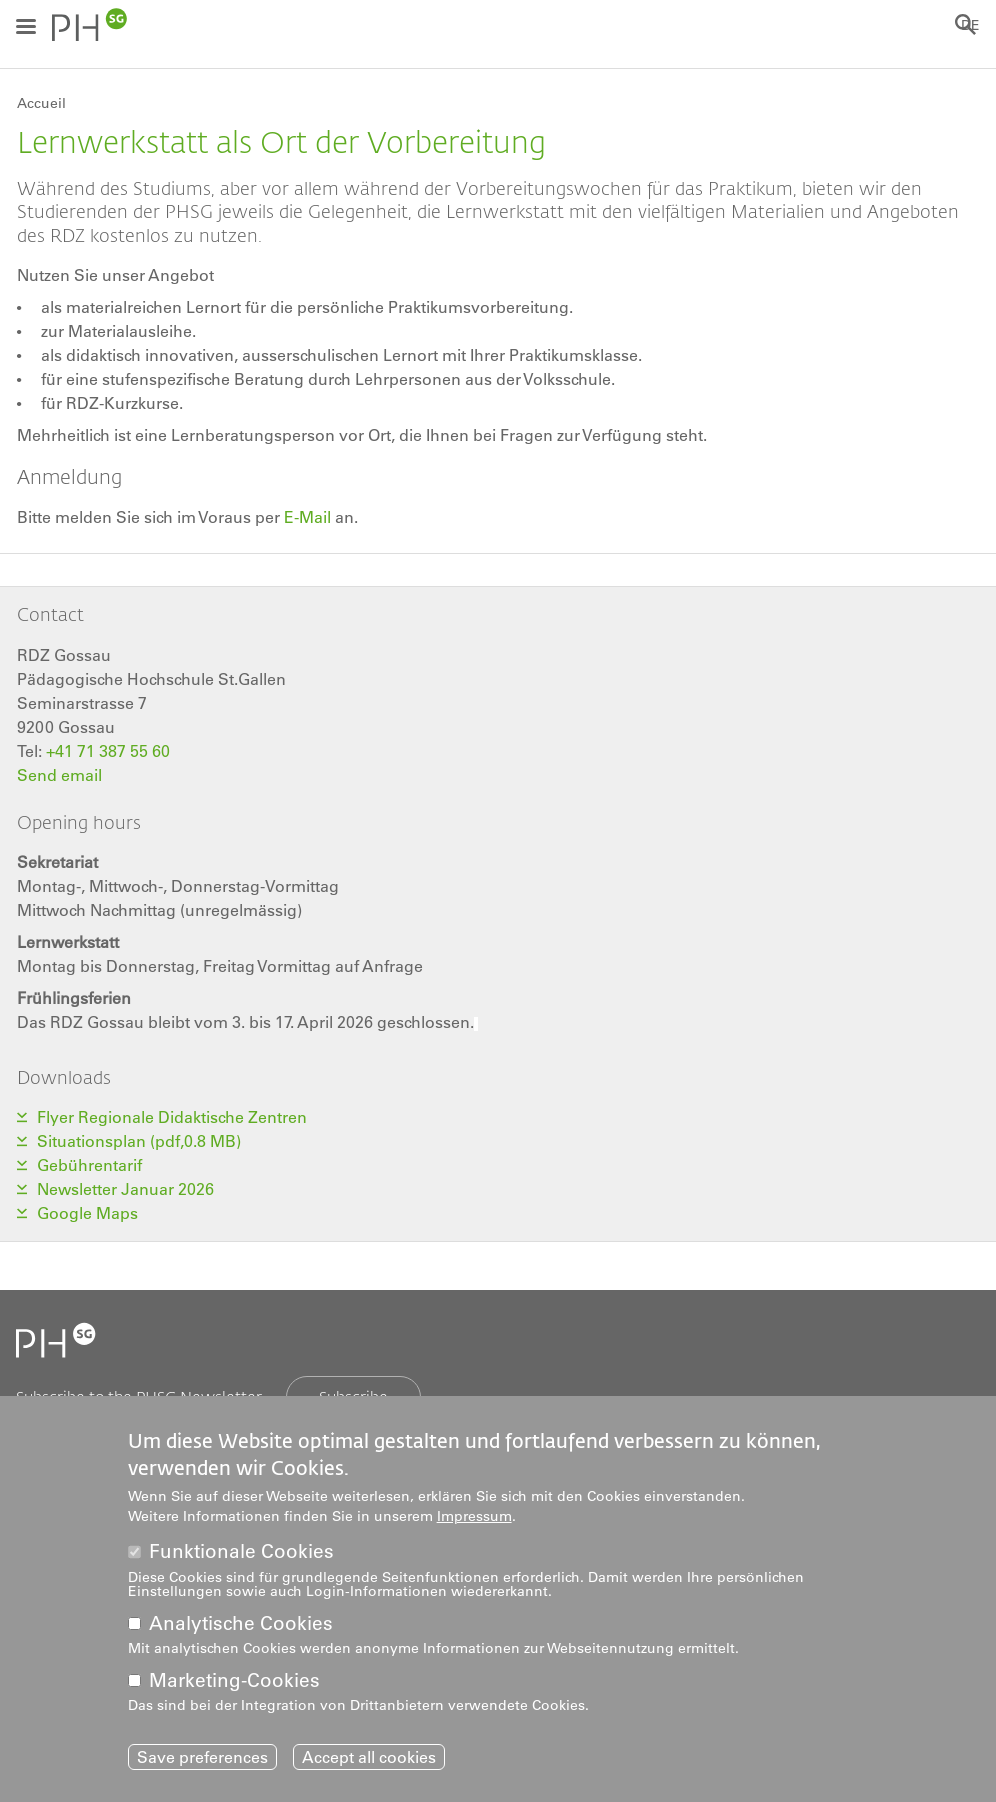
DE (970, 25)
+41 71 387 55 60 (108, 751)
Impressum (474, 1516)
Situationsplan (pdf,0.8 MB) (139, 1141)
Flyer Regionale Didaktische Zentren (172, 1117)
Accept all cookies (369, 1757)
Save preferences (202, 1757)
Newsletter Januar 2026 (125, 1189)
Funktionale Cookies (241, 1551)
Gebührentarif (89, 1165)
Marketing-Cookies (234, 1680)
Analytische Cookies (241, 1623)
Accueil (41, 103)
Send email (59, 775)
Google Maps (87, 1213)
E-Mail (305, 517)
